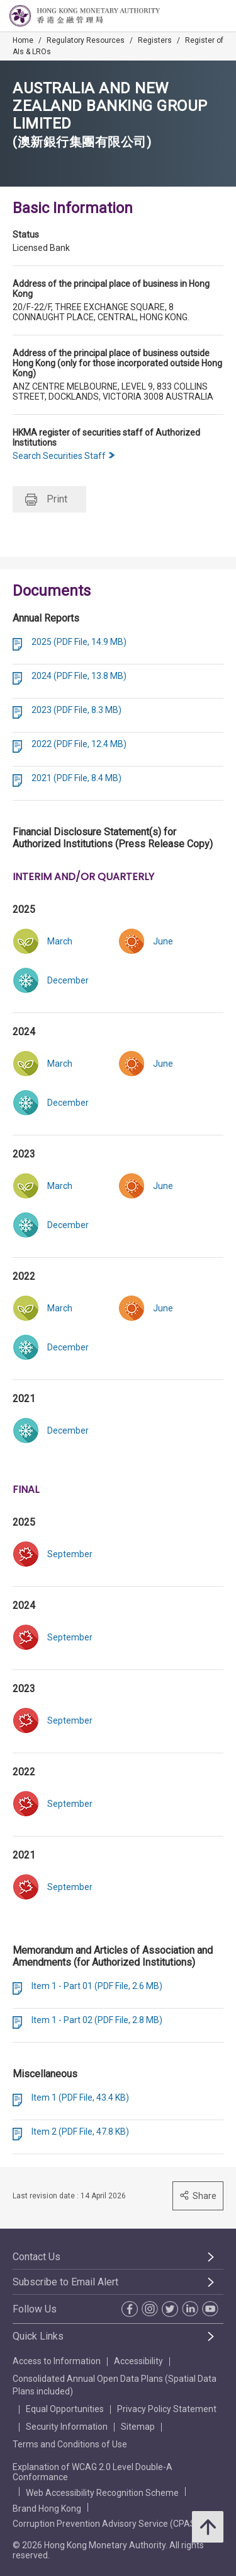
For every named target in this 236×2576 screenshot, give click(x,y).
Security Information (67, 2427)
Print (46, 499)
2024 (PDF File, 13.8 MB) (78, 676)
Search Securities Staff (64, 456)
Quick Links (38, 2336)
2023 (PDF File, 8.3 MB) (76, 710)
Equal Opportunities (65, 2409)
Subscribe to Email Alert (65, 2282)
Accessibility (138, 2361)
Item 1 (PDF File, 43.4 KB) (80, 2097)
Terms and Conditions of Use (70, 2444)
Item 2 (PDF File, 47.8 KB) (80, 2131)
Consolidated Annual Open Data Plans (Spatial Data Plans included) (114, 2385)
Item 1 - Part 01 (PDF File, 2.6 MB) (96, 1986)
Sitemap (138, 2427)
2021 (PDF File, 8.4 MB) (76, 778)
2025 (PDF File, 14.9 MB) (78, 642)
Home (23, 40)
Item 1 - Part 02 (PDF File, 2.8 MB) (96, 2020)
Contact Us (36, 2257)
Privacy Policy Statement (166, 2409)
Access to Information (57, 2361)
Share (197, 2195)
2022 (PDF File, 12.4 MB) (78, 744)
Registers (155, 40)
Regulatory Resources (86, 40)
